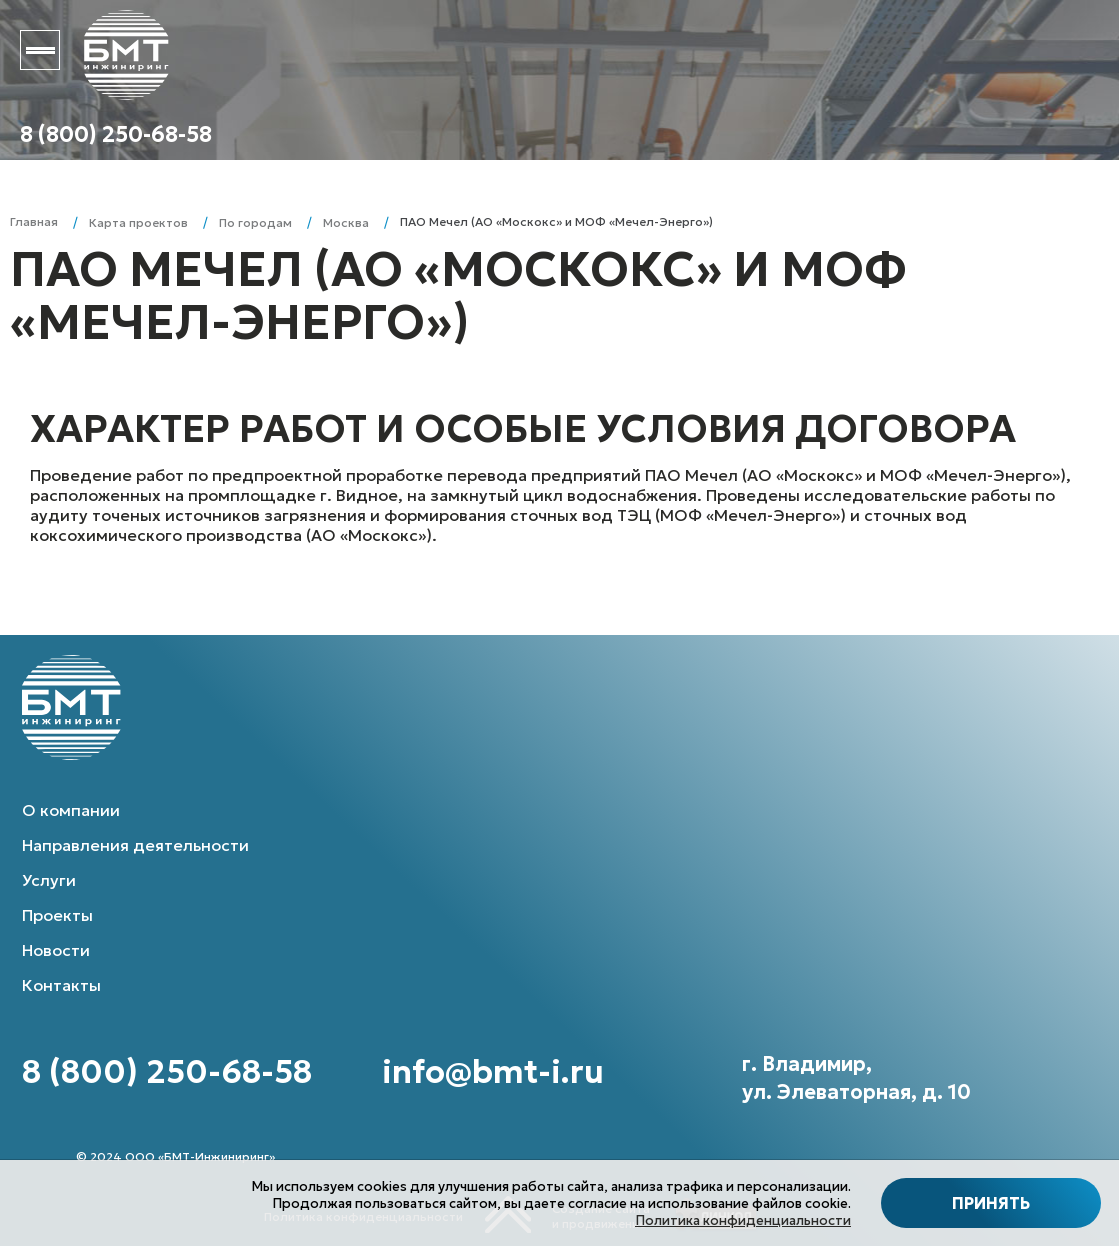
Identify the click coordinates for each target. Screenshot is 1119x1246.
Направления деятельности (135, 845)
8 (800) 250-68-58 (116, 134)
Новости (56, 950)
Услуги (49, 880)
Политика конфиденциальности (743, 1220)
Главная (34, 221)
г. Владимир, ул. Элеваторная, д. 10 (856, 1078)
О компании (71, 810)
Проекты (57, 915)
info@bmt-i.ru (493, 1072)
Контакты (61, 985)
